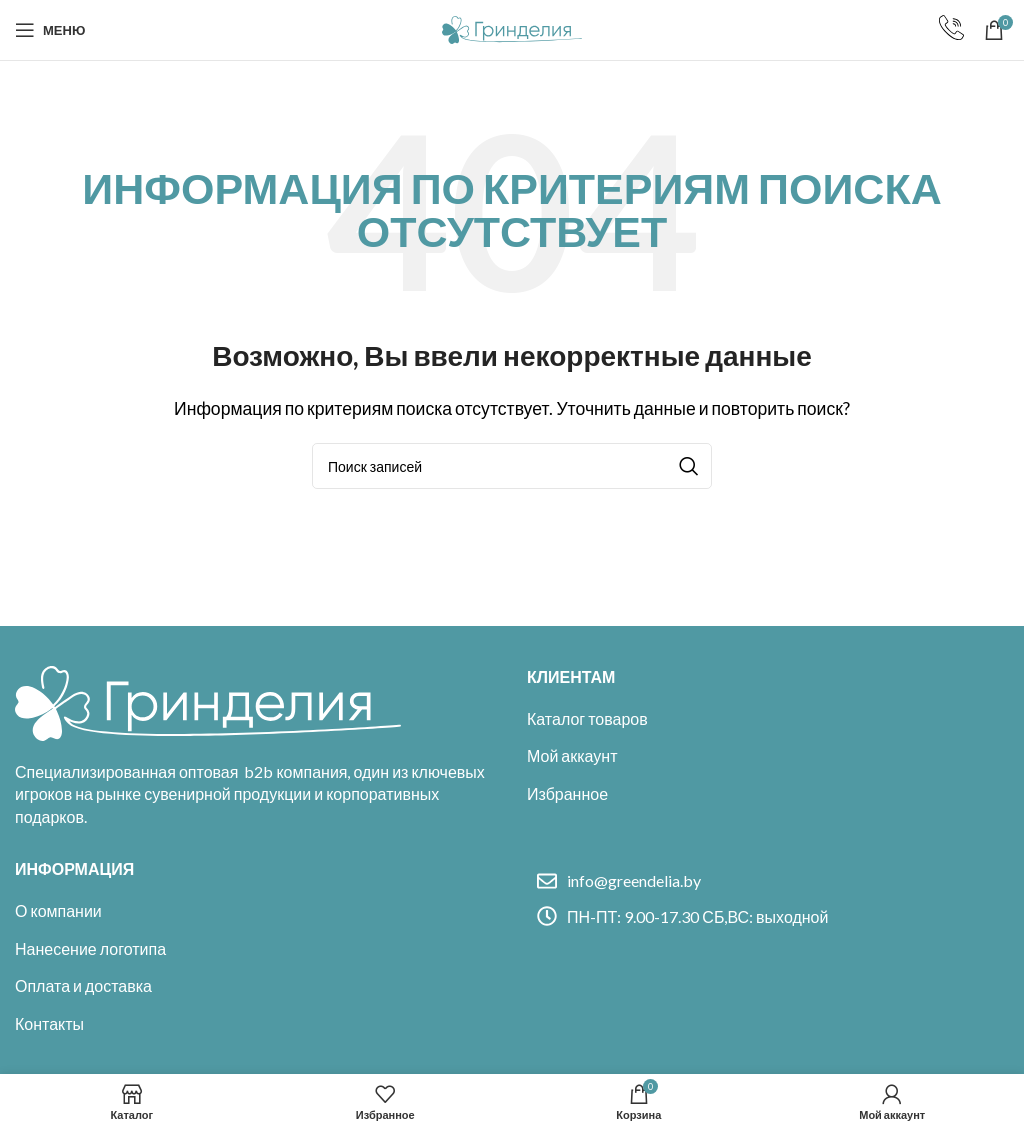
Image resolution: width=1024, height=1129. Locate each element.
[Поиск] (512, 466)
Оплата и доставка (83, 985)
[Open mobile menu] (50, 30)
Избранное (567, 793)
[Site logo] (512, 27)
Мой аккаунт (572, 755)
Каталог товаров (587, 718)
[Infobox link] (951, 30)
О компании (58, 910)
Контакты (49, 1023)
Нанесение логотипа (90, 948)
